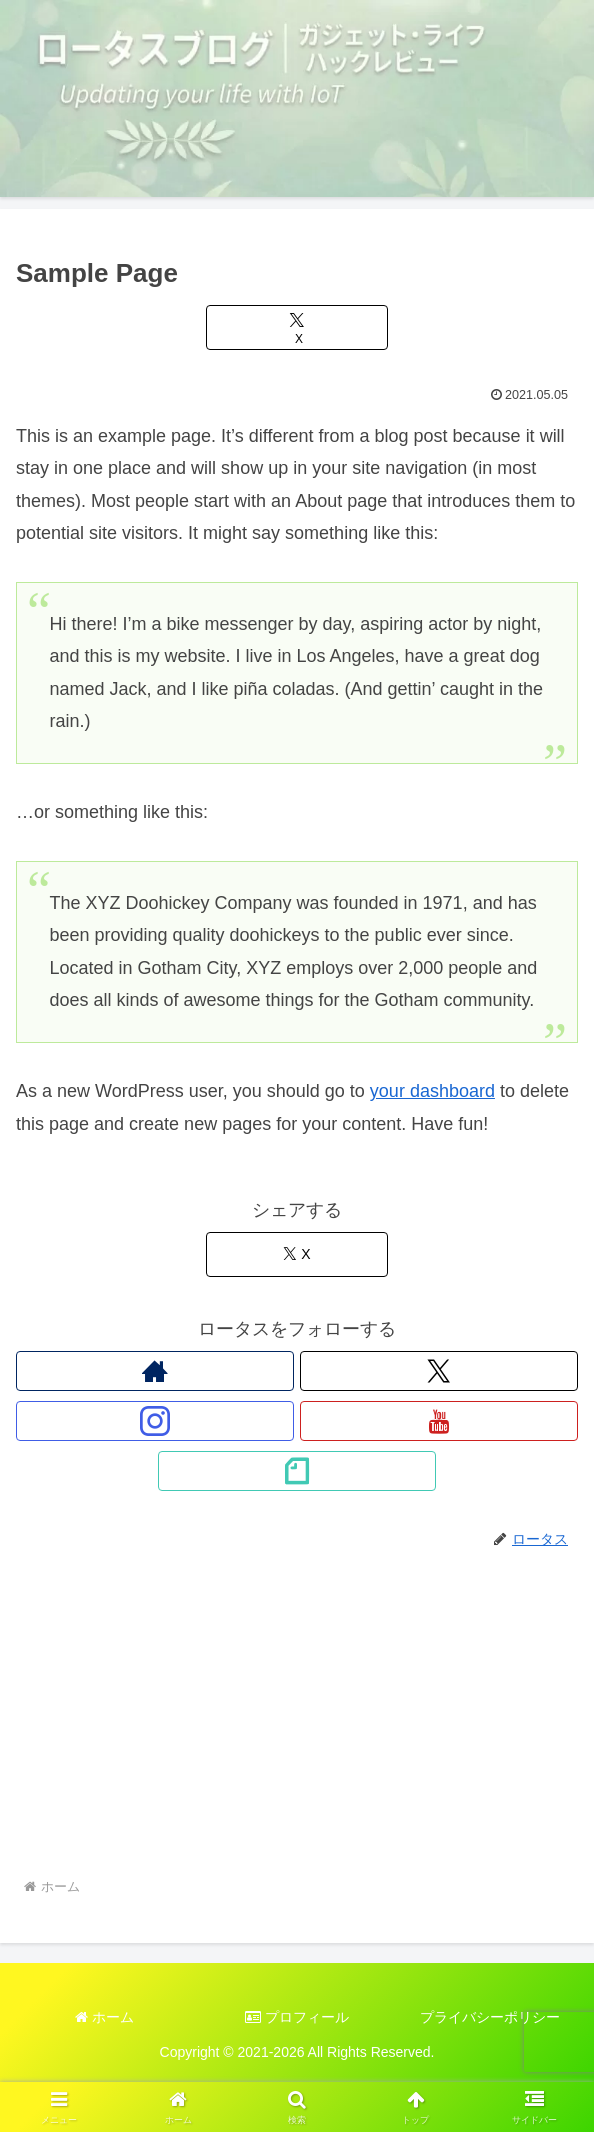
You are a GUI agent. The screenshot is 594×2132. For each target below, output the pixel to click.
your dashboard (432, 1091)
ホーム (104, 2017)
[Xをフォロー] (439, 1371)
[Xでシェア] (297, 327)
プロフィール (297, 2017)
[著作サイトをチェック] (155, 1371)
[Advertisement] (297, 1725)
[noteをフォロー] (297, 1471)
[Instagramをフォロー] (155, 1421)
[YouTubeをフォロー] (439, 1421)
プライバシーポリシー (490, 2017)
